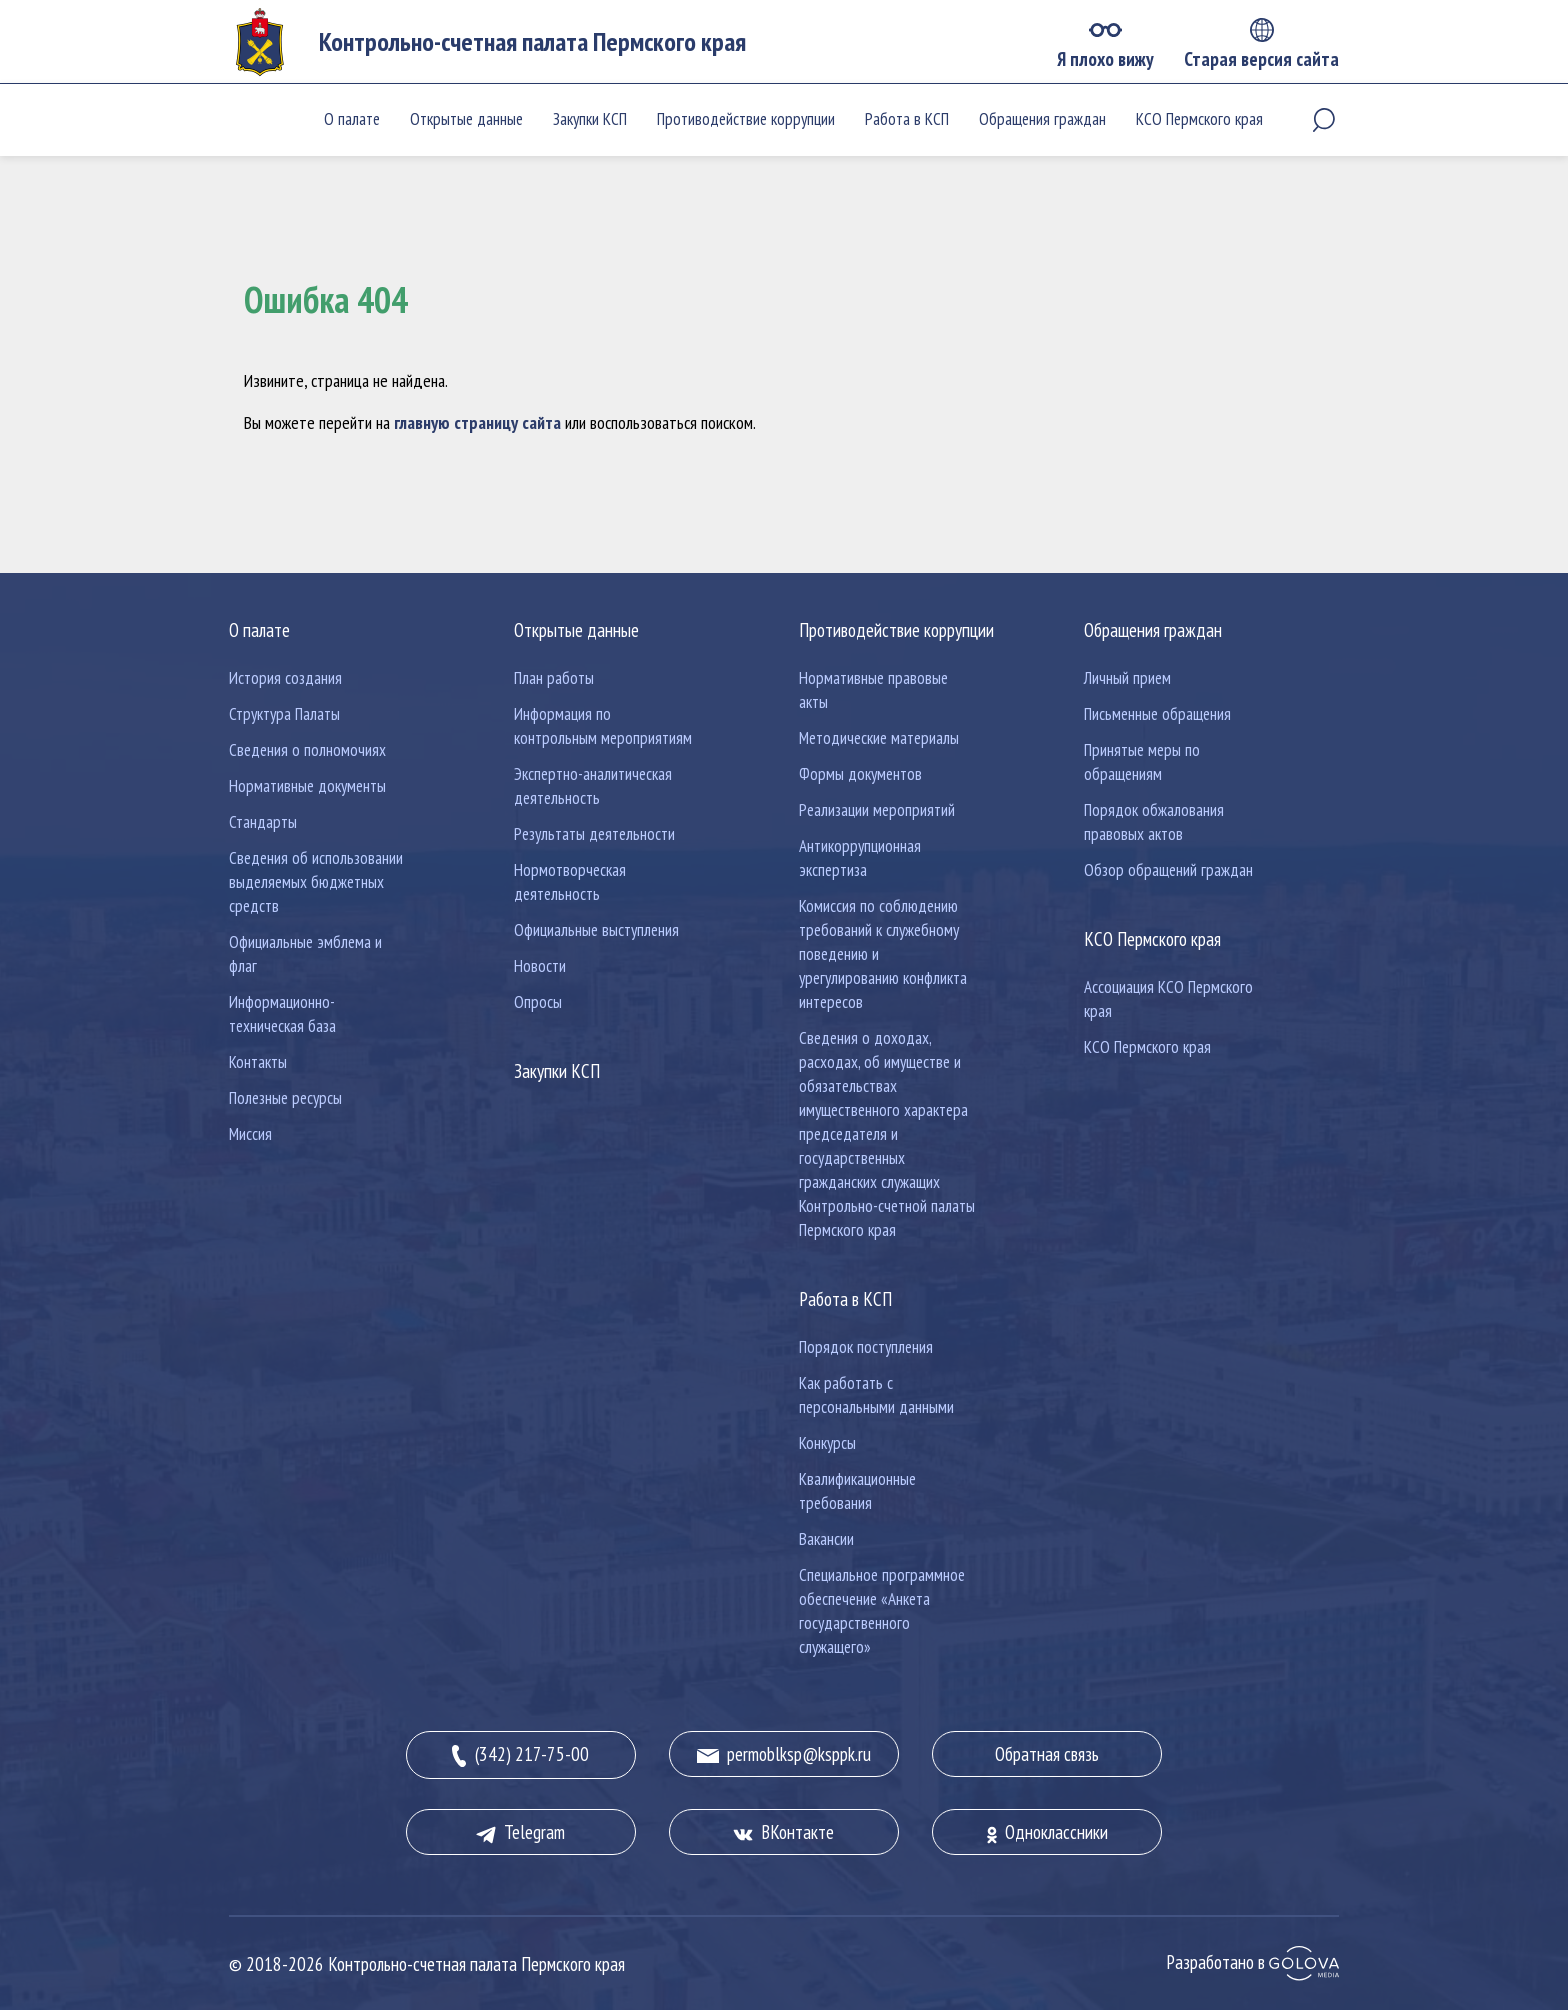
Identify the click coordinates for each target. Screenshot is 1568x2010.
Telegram (520, 1832)
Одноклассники (1047, 1832)
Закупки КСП (590, 119)
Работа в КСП (907, 119)
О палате (352, 119)
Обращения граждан (1042, 119)
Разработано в (1252, 1962)
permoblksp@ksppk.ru (784, 1754)
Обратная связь (1047, 1754)
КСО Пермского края (1199, 119)
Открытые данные (466, 119)
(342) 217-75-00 (520, 1755)
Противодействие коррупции (746, 119)
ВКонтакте (783, 1832)
